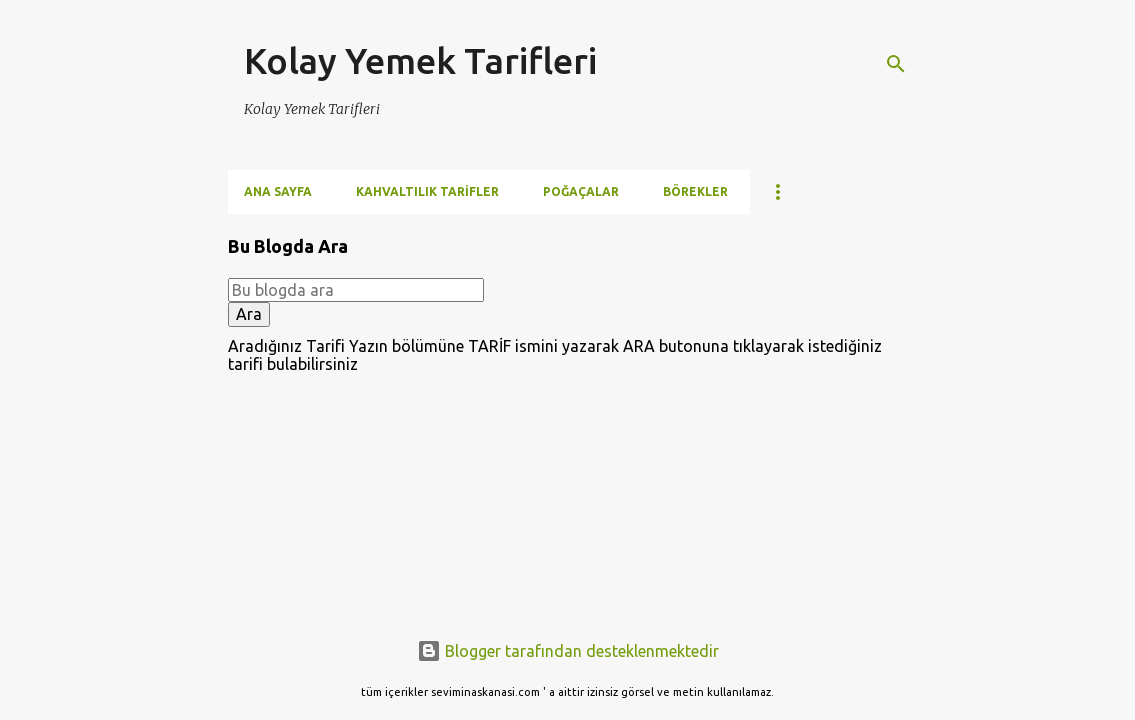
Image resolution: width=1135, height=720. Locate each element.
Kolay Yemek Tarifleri (420, 60)
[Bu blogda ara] (356, 290)
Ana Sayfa (278, 191)
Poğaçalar (581, 191)
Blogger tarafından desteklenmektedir (568, 651)
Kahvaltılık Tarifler (427, 191)
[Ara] (896, 64)
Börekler (695, 191)
